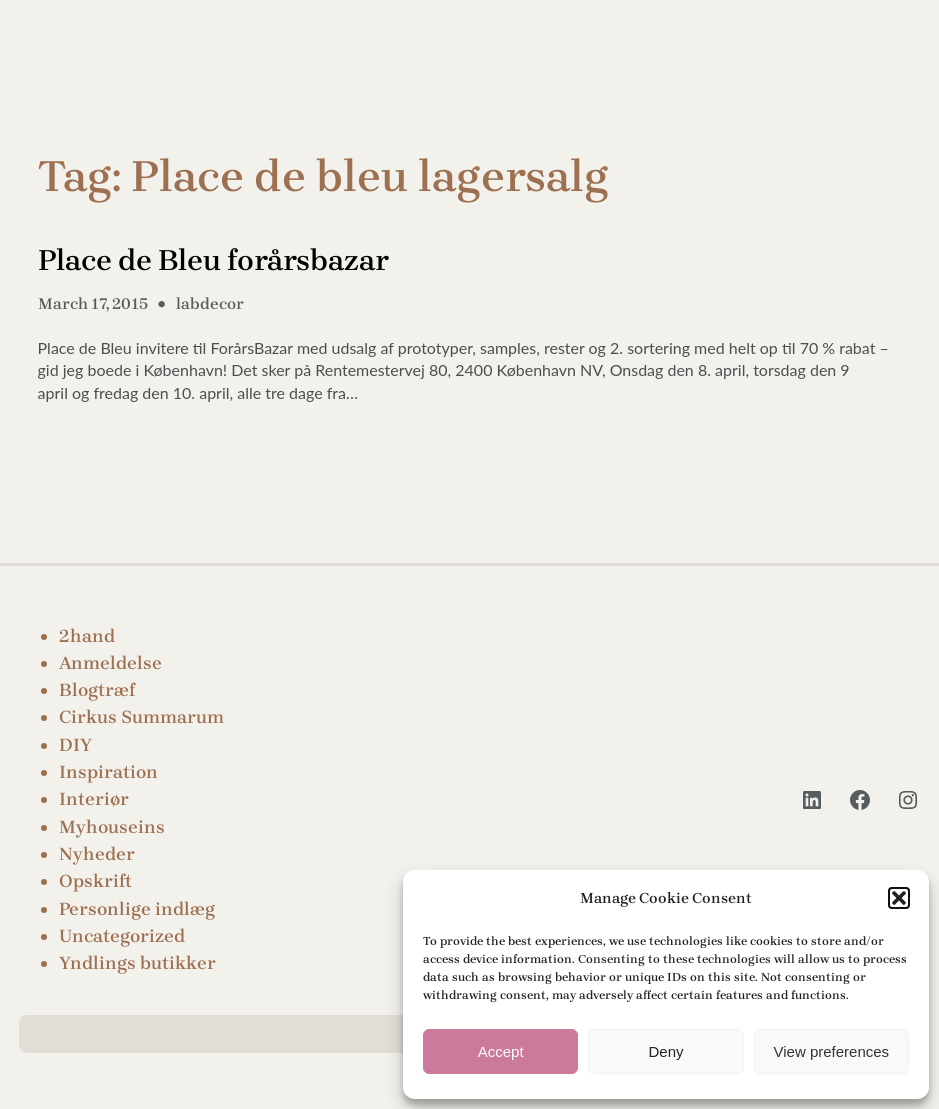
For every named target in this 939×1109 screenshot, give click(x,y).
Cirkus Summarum (141, 717)
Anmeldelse (110, 663)
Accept (501, 1051)
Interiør (94, 799)
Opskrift (95, 881)
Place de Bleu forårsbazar (213, 260)
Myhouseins (112, 827)
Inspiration (108, 772)
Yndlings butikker (137, 963)
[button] (899, 898)
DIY (75, 745)
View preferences (832, 1051)
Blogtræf (97, 690)
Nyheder (97, 854)
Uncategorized (122, 936)
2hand (87, 636)
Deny (665, 1051)
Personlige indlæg (137, 909)
